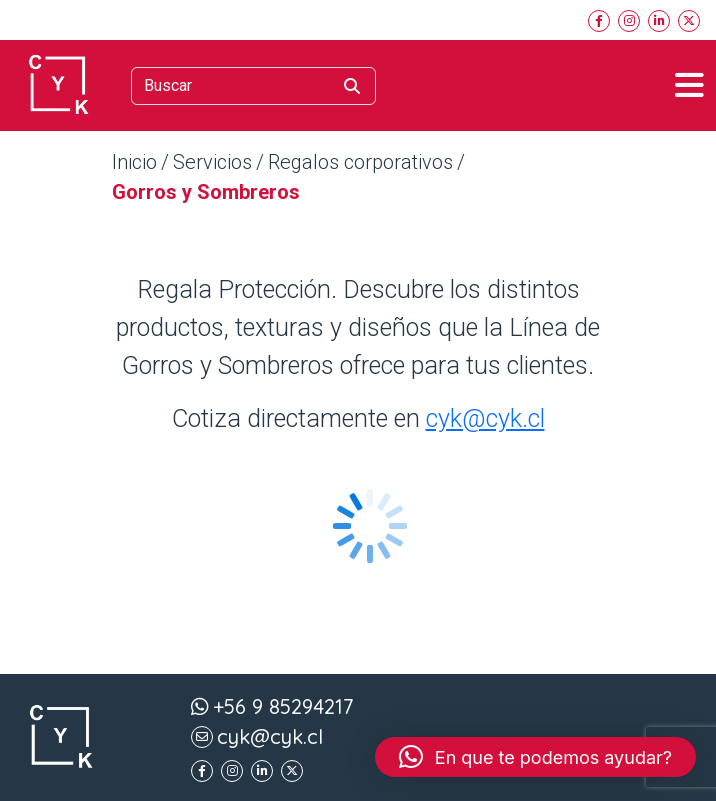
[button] (535, 757)
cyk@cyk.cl (485, 418)
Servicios (212, 162)
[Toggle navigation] (689, 85)
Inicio (134, 162)
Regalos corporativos (360, 162)
